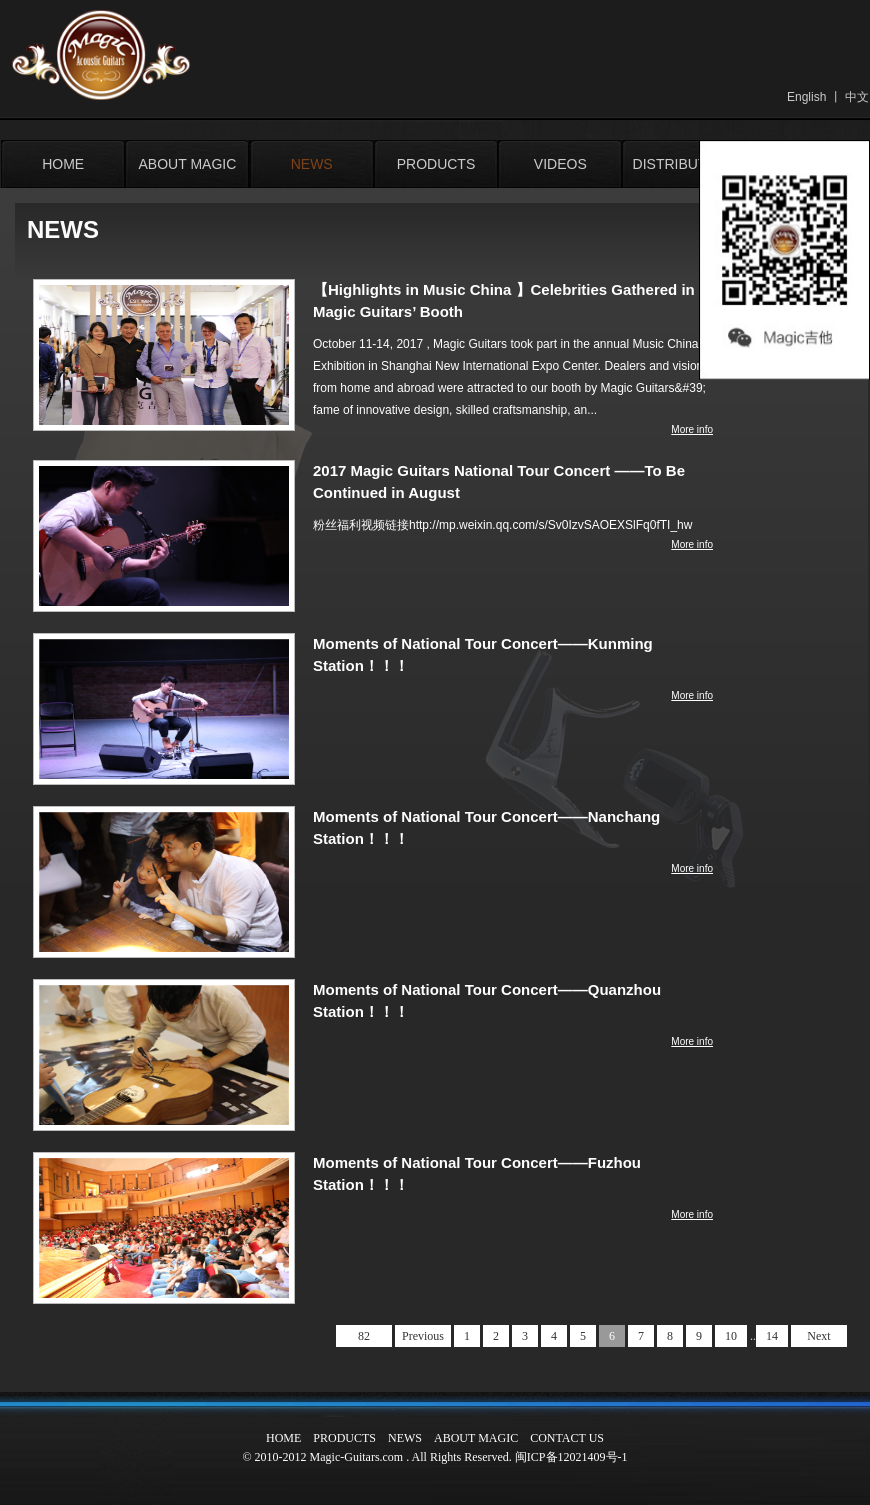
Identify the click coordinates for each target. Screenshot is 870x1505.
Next (818, 1336)
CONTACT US (567, 1438)
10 (731, 1336)
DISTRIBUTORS (685, 164)
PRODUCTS (436, 164)
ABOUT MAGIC (188, 164)
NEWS (312, 164)
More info (692, 429)
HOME (63, 164)
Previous (423, 1336)
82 (364, 1336)
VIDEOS (560, 164)
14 (772, 1336)
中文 (857, 97)
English (806, 97)
